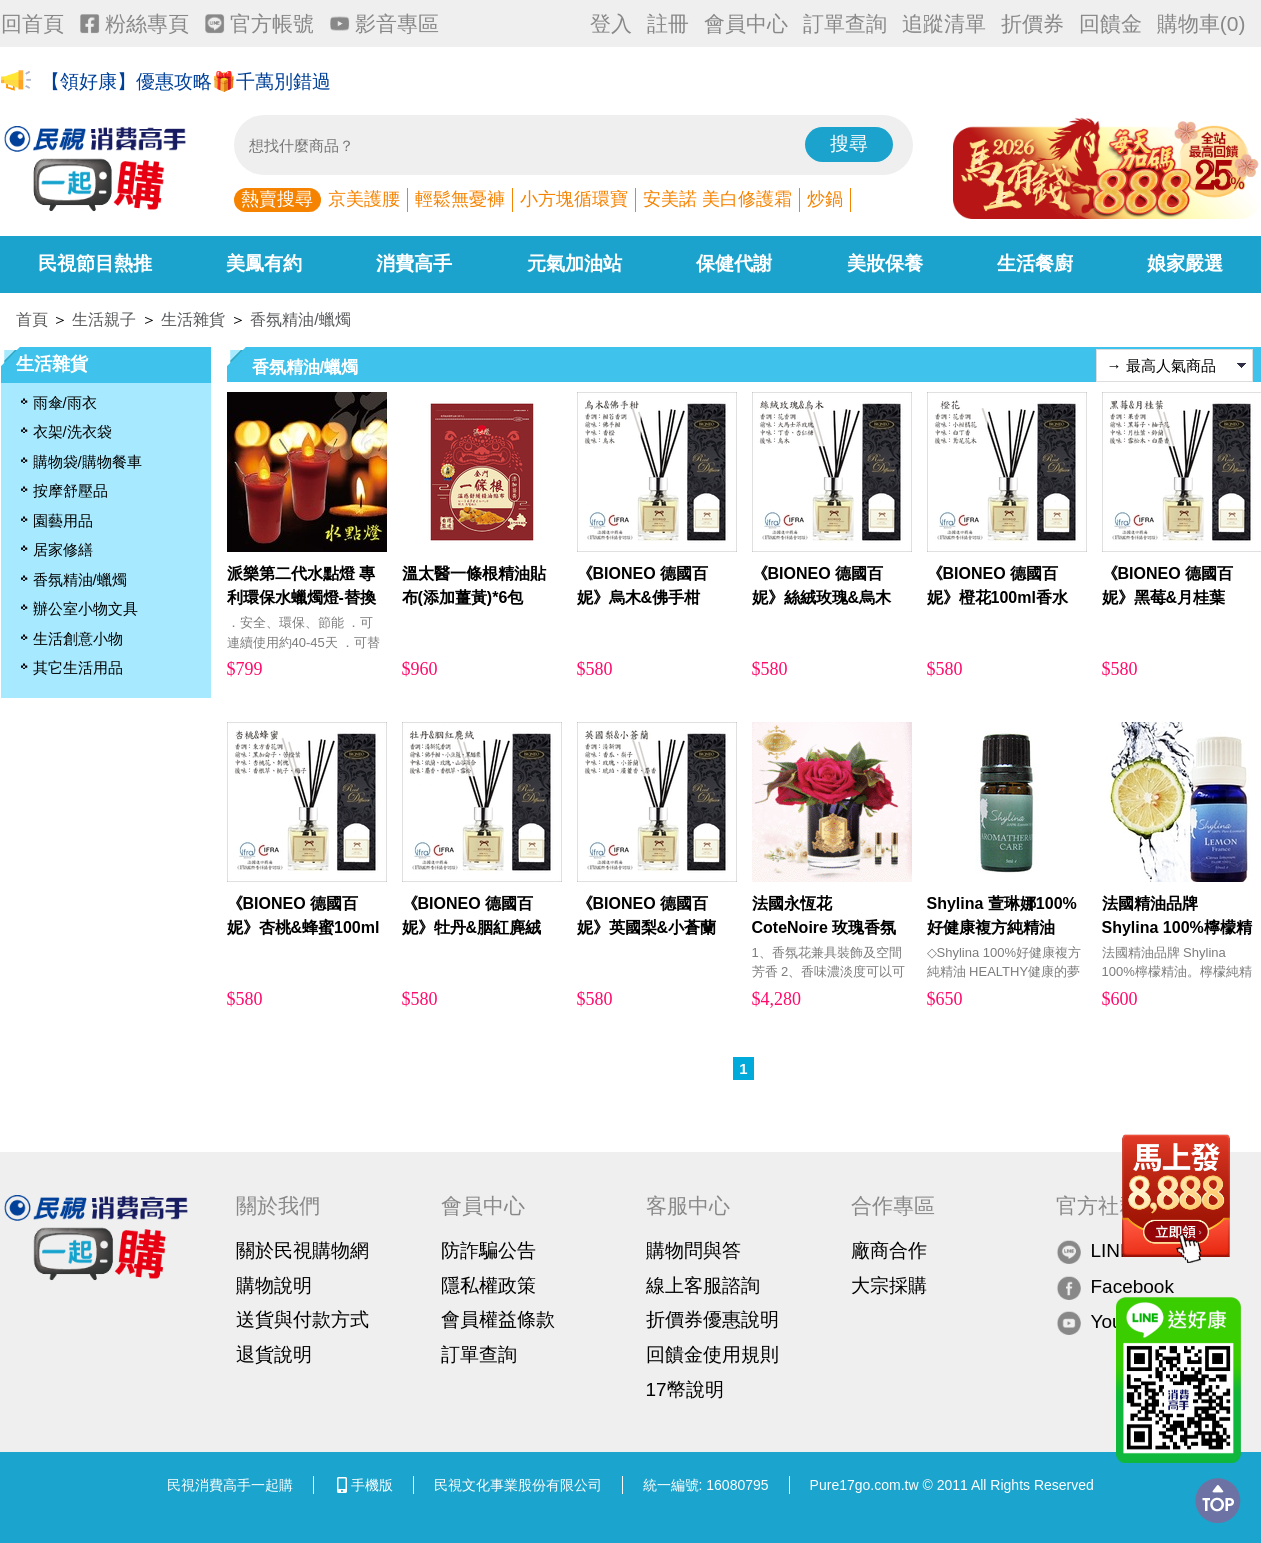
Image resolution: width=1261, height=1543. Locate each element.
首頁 (32, 319)
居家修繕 (63, 549)
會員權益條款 (498, 1319)
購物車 (1201, 23)
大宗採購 (889, 1285)
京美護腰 (364, 199)
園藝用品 (63, 520)
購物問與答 (693, 1250)
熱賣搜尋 (277, 199)
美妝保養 (885, 263)
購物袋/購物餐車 (87, 461)
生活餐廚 (1035, 263)
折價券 (1032, 23)
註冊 (668, 23)
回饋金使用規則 (712, 1354)
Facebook (1115, 1286)
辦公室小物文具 (85, 608)
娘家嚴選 (1185, 263)
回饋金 (1110, 23)
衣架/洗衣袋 (72, 431)
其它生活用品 (78, 667)
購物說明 (274, 1285)
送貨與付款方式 (302, 1319)
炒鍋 (825, 199)
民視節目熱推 (95, 263)
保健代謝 (734, 263)
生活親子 (104, 319)
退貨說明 (274, 1354)
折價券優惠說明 (712, 1319)
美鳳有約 (264, 263)
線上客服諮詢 (703, 1285)
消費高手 (414, 263)
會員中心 (746, 23)
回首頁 (32, 23)
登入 (611, 23)
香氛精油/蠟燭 (300, 319)
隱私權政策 (488, 1285)
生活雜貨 (193, 319)
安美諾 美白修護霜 (717, 199)
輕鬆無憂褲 (460, 199)
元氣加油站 (574, 263)
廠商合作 (889, 1250)
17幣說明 (685, 1389)
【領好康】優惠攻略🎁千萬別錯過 (186, 81)
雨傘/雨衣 (65, 402)
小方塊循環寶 (574, 199)
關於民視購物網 (302, 1250)
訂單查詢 (845, 23)
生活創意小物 (78, 638)
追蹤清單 (944, 23)
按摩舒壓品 (70, 490)
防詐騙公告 (488, 1250)
